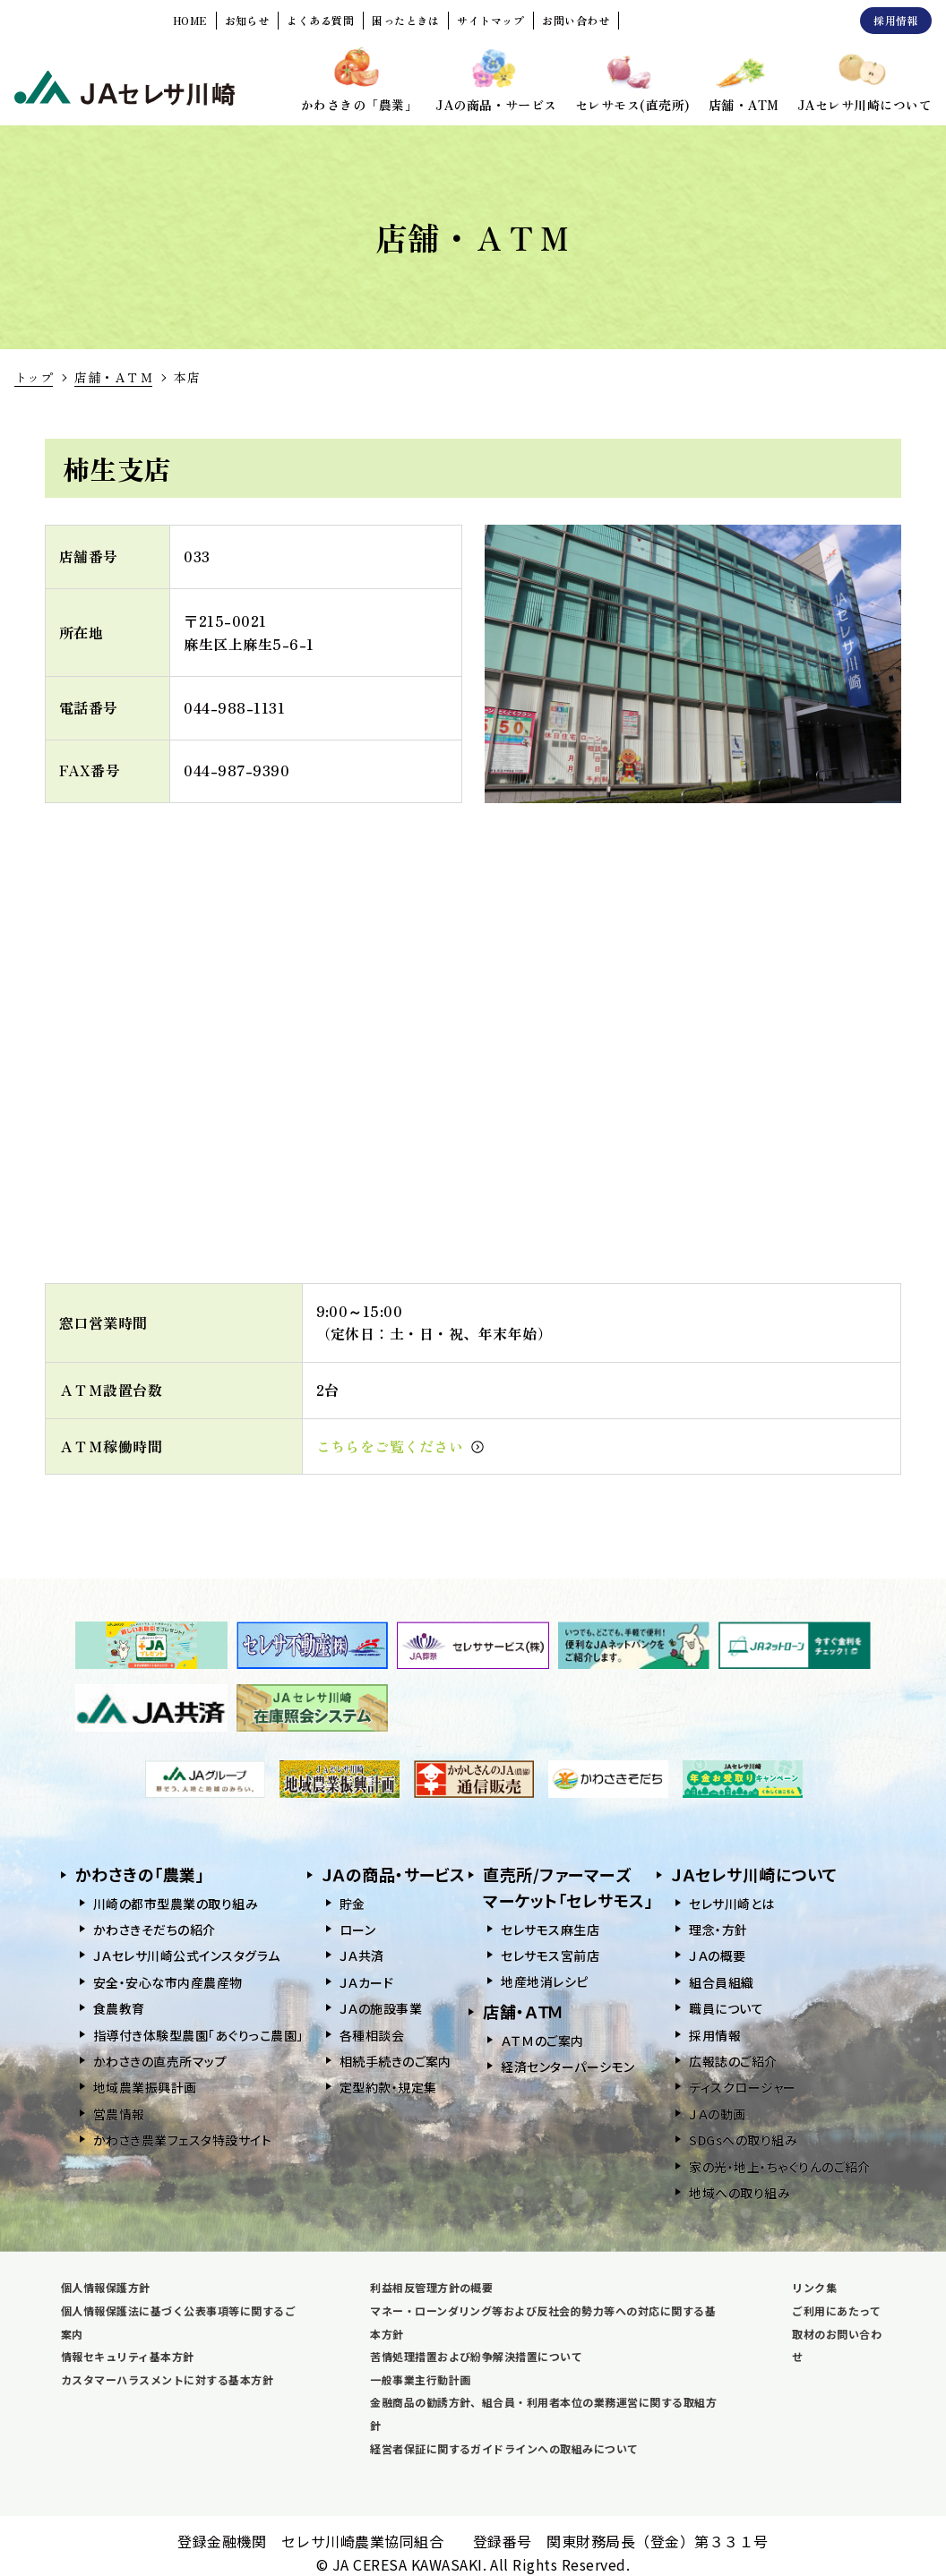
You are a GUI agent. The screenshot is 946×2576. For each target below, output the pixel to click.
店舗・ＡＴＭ (113, 377)
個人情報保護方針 (105, 2287)
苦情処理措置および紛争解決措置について (476, 2356)
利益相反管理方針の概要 (431, 2287)
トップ (33, 377)
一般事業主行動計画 (420, 2379)
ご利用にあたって (836, 2310)
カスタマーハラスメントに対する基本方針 (167, 2379)
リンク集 (814, 2287)
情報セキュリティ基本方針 (127, 2356)
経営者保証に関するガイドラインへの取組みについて (504, 2448)
